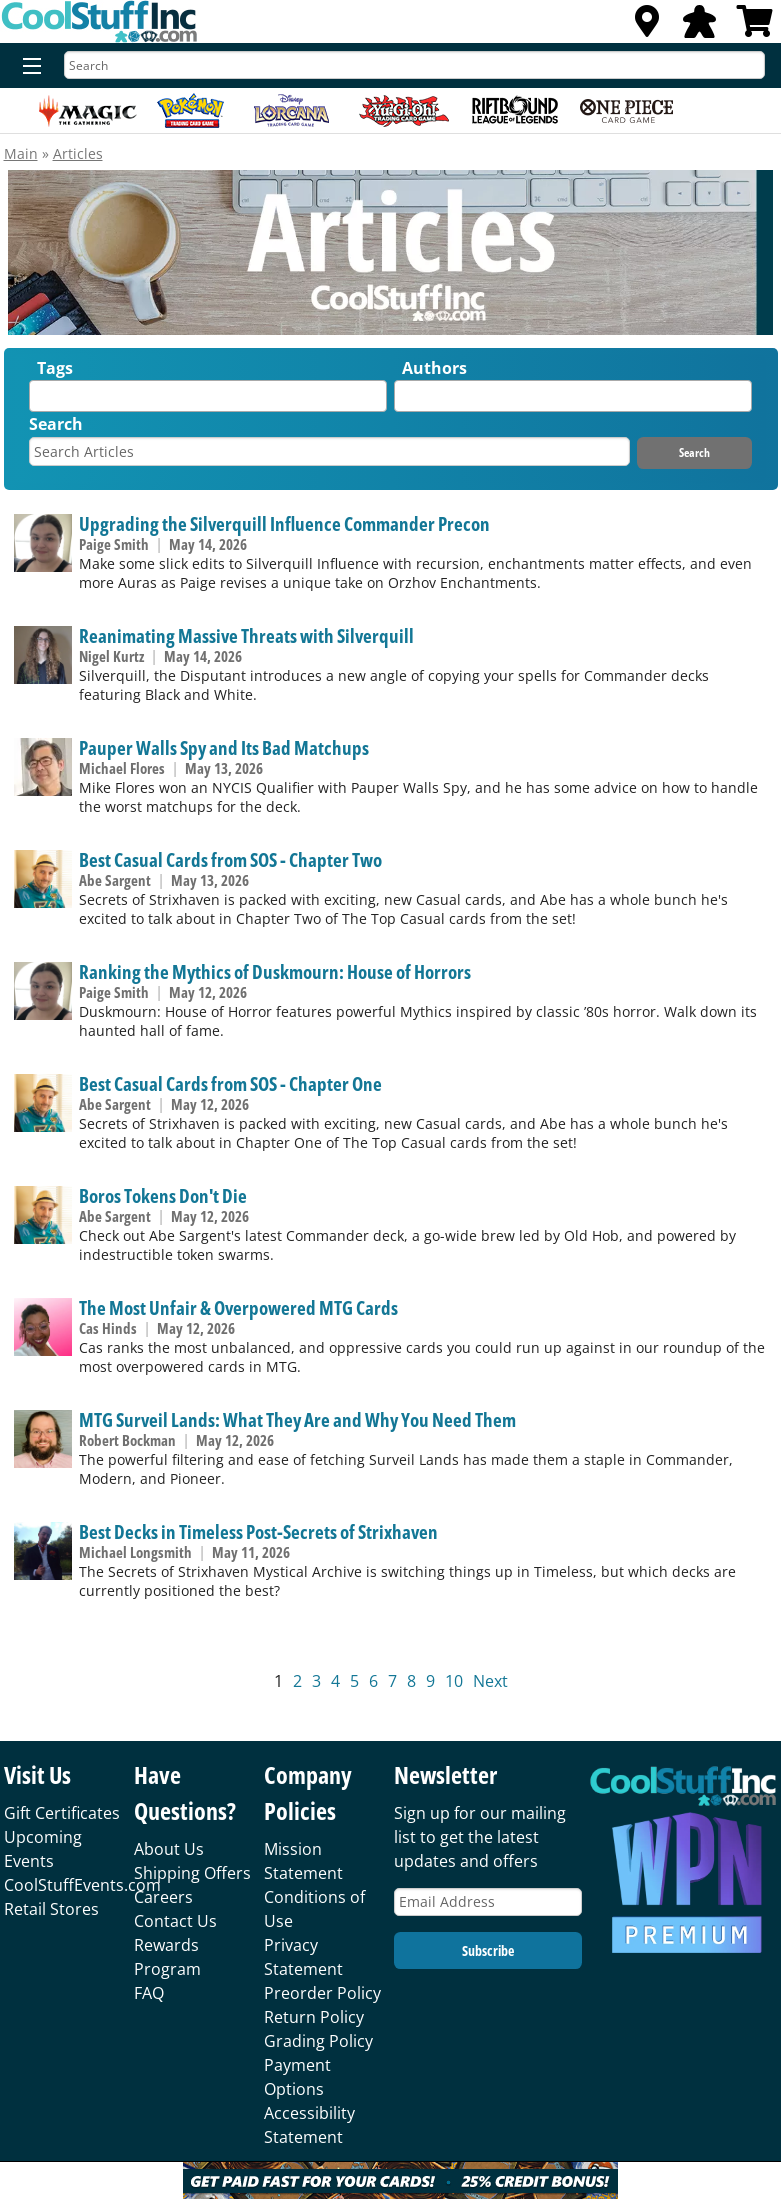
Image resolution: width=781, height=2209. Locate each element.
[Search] (414, 65)
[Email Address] (488, 1902)
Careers (163, 1897)
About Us (169, 1849)
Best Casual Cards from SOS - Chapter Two (230, 859)
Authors (434, 368)
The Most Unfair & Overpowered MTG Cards (238, 1307)
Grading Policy (318, 2041)
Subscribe (488, 1950)
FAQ (149, 1993)
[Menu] (27, 67)
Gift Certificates (62, 1813)
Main (21, 153)
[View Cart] (755, 27)
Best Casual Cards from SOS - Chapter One (230, 1083)
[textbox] (40, 400)
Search (56, 424)
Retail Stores (51, 1909)
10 (454, 1681)
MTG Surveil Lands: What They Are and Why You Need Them (297, 1419)
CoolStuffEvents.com (82, 1885)
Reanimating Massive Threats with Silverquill (246, 635)
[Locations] (647, 27)
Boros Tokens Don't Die (163, 1195)
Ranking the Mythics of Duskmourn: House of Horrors (275, 971)
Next (490, 1681)
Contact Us (175, 1921)
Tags (55, 368)
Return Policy (314, 2017)
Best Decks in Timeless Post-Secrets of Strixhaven (258, 1531)
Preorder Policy (322, 1993)
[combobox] (208, 396)
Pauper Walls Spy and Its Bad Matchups (224, 747)
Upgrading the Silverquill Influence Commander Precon (284, 523)
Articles (78, 153)
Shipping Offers (192, 1873)
